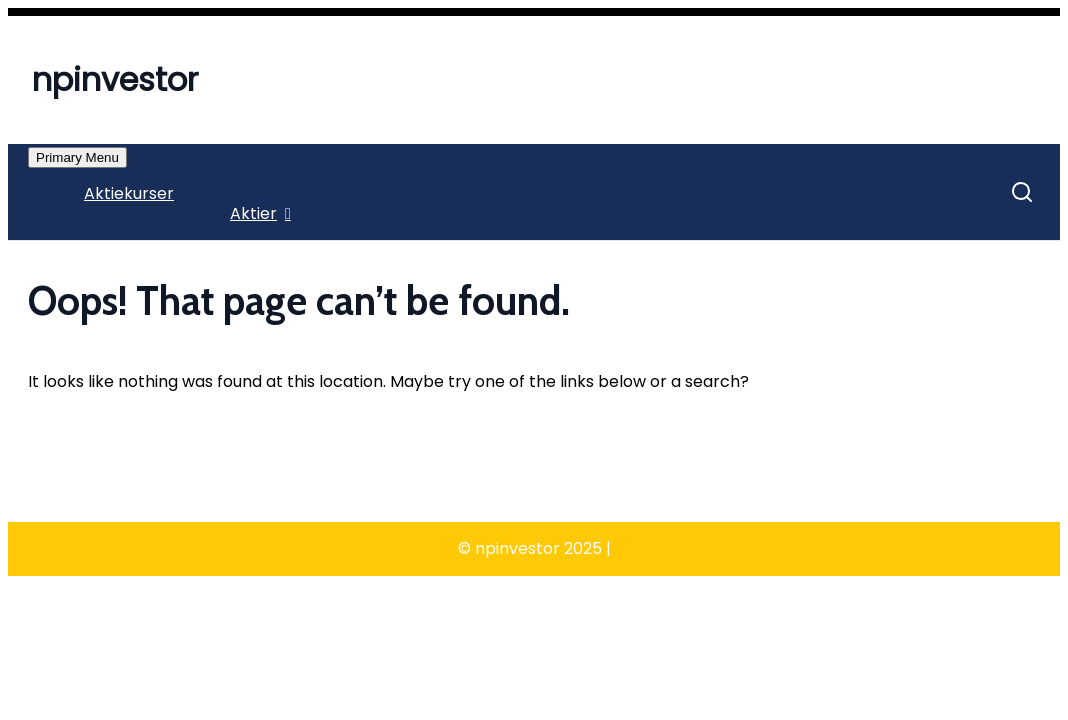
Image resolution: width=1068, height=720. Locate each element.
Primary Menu (77, 157)
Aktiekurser (129, 193)
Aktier (253, 213)
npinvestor (115, 79)
